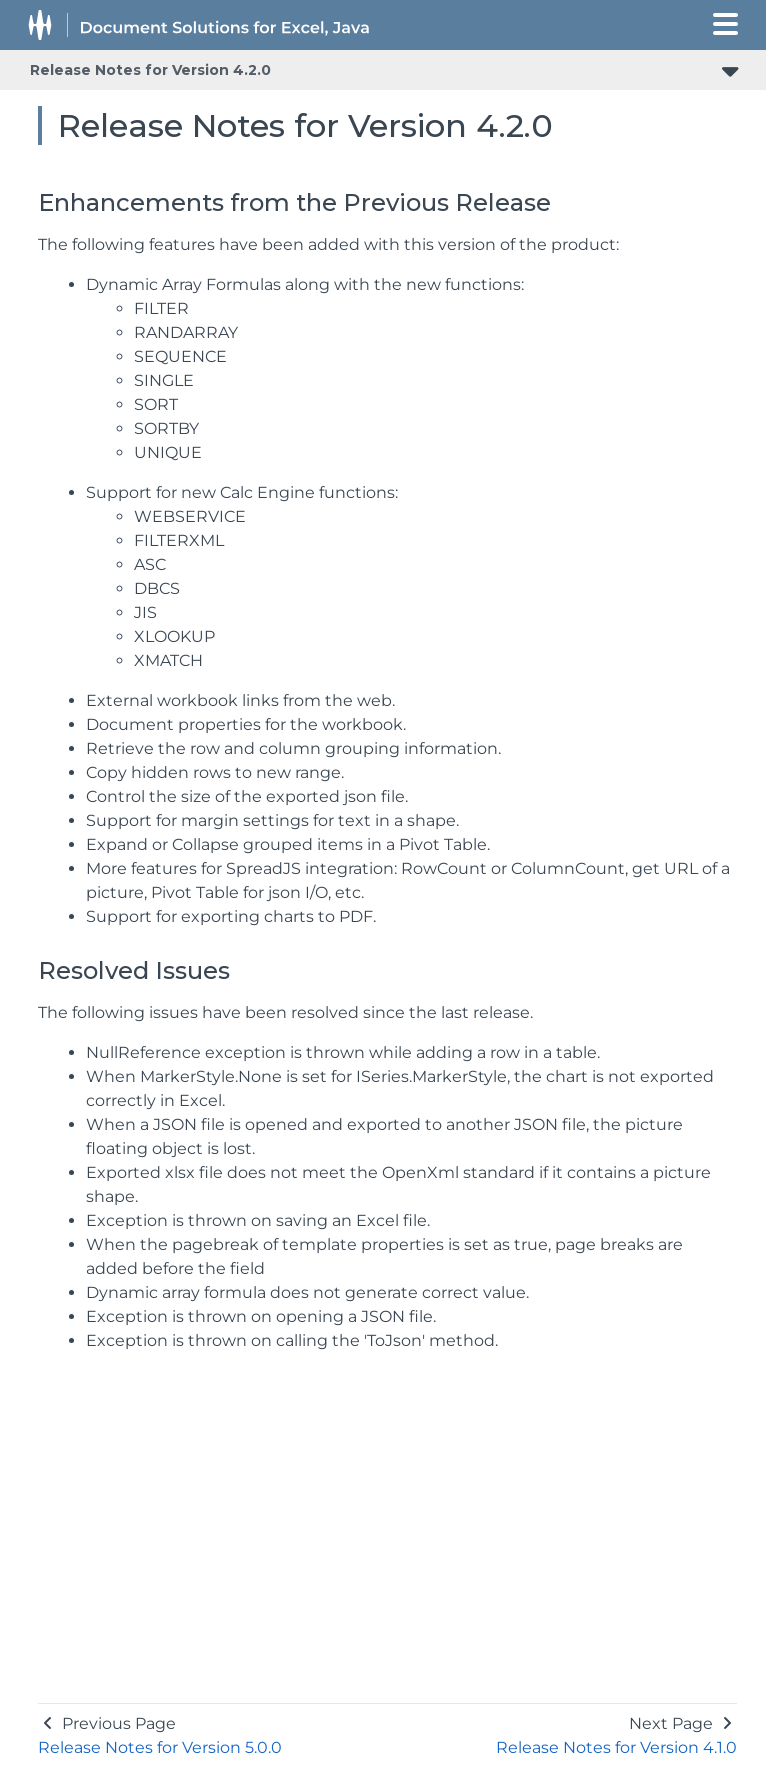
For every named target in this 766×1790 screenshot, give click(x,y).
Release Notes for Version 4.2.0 (150, 70)
